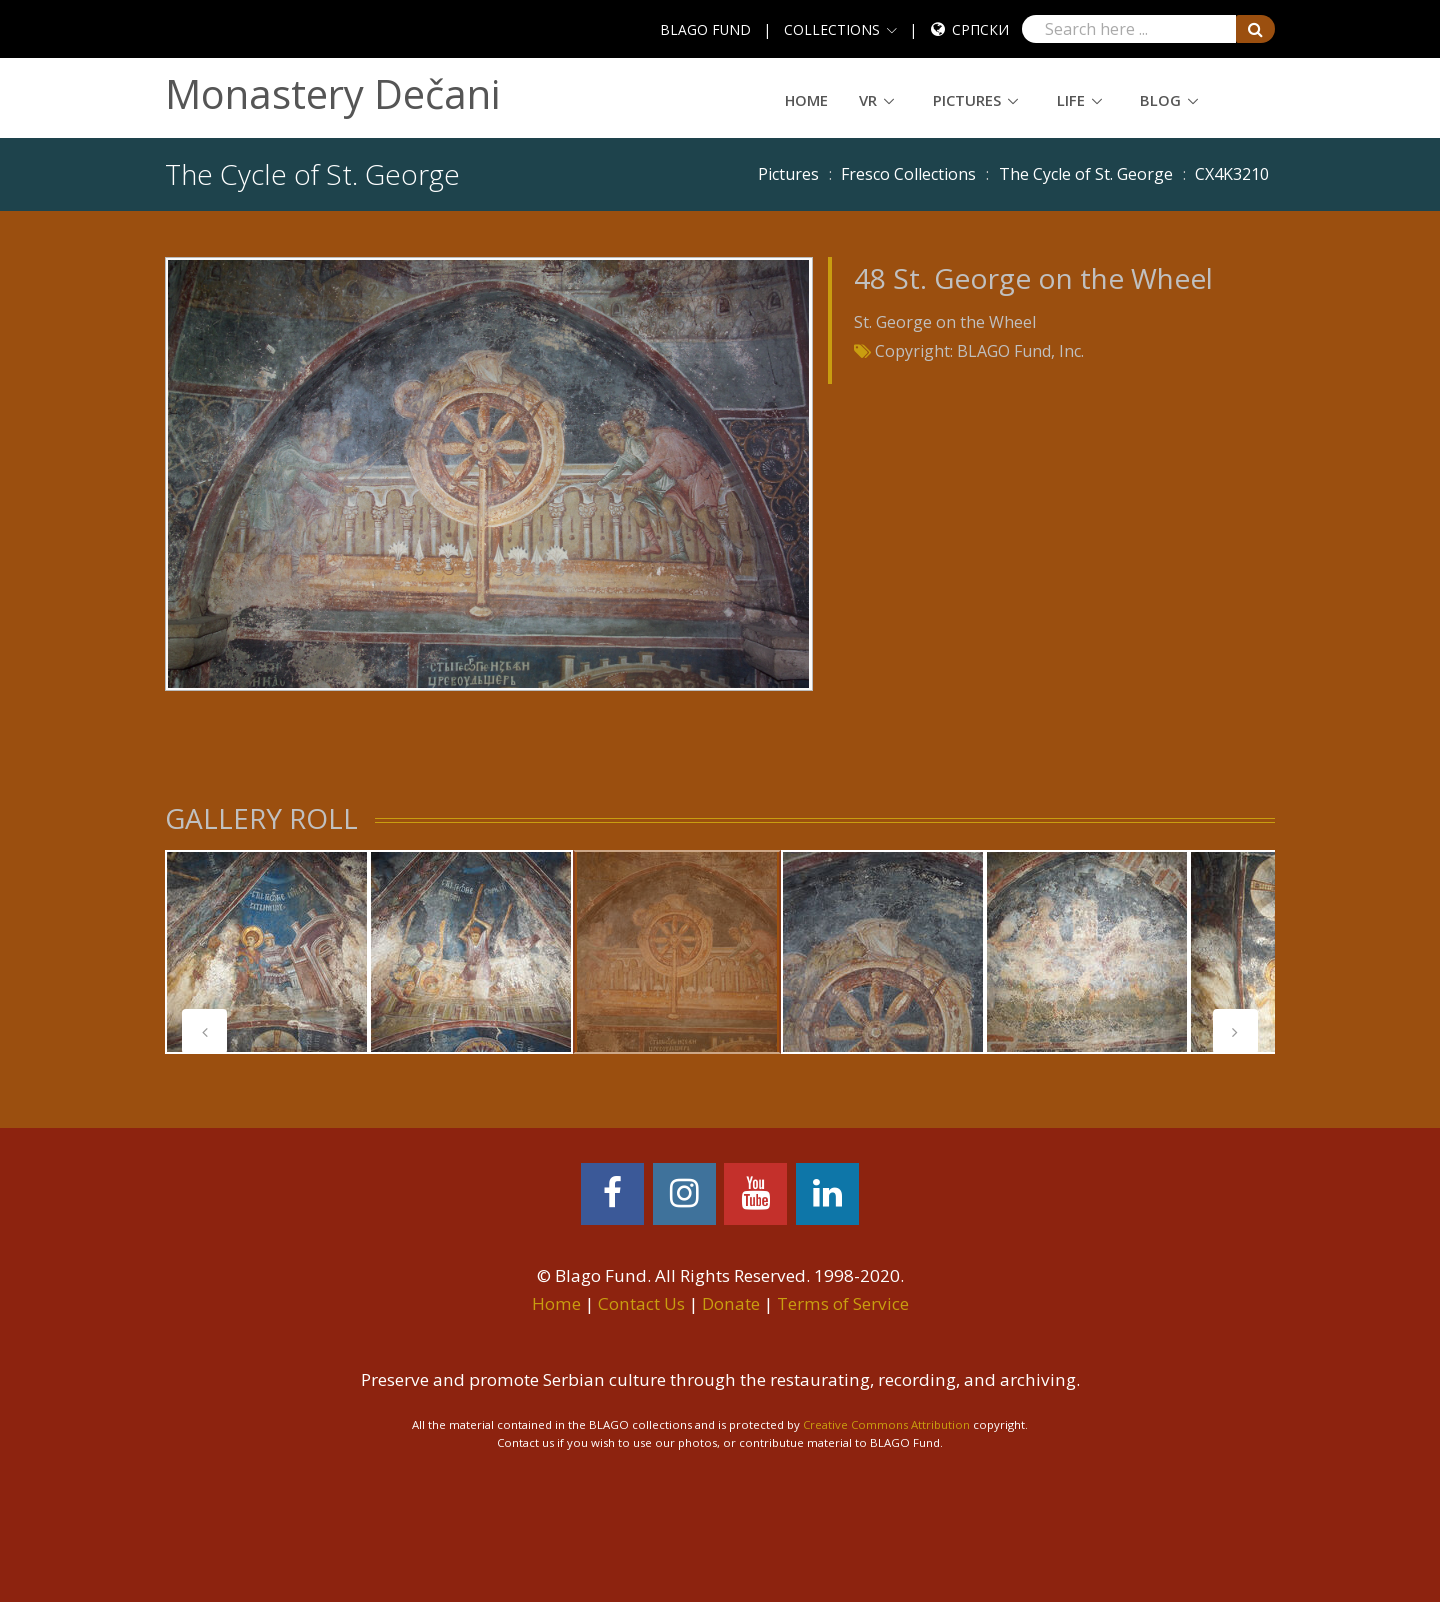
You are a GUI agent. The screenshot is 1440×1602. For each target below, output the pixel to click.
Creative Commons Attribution (886, 1424)
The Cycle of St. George (1086, 174)
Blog (1160, 100)
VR (868, 100)
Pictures (967, 100)
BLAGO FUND (705, 29)
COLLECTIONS (832, 29)
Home (806, 100)
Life (1071, 100)
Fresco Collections (908, 174)
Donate (731, 1303)
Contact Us (641, 1303)
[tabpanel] (267, 952)
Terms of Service (843, 1303)
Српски (980, 29)
